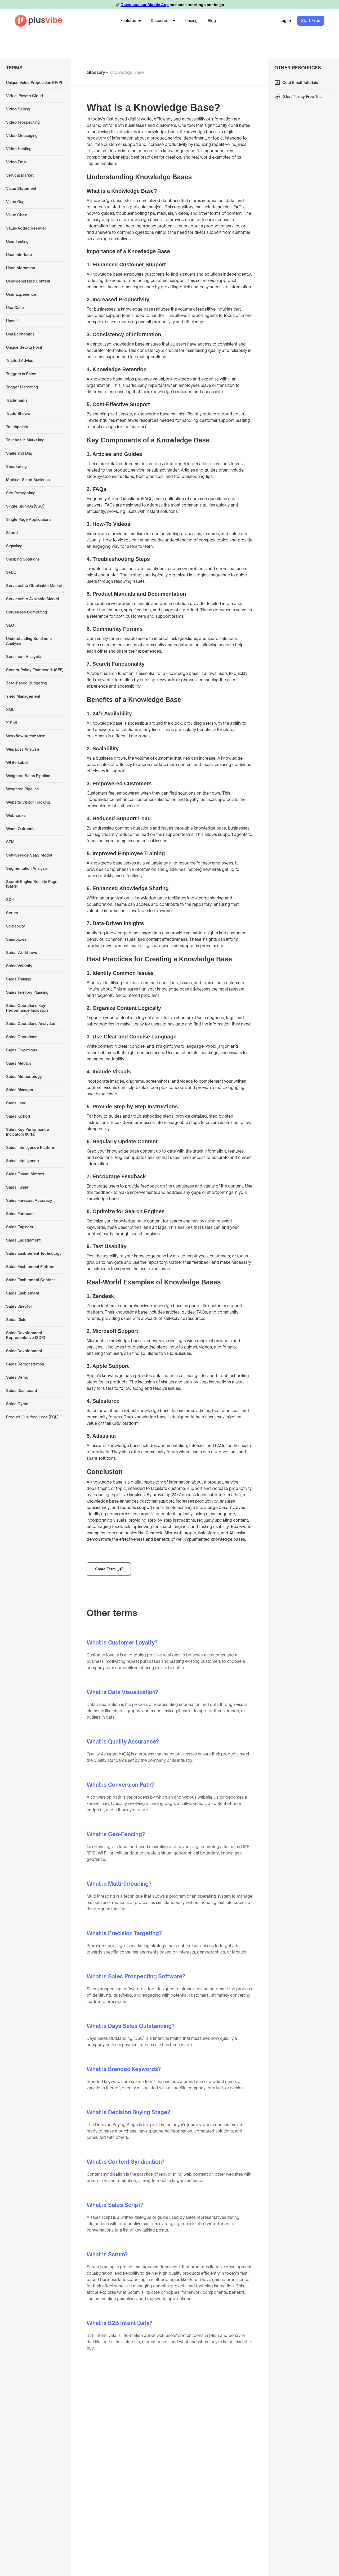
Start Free (310, 20)
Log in (285, 20)
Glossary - (97, 72)
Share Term (105, 1569)
